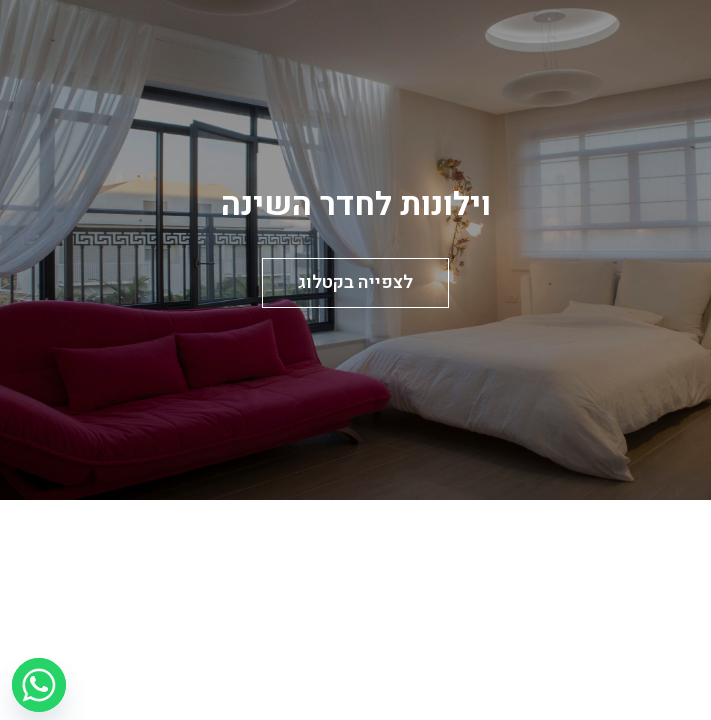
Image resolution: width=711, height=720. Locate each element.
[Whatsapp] (39, 685)
